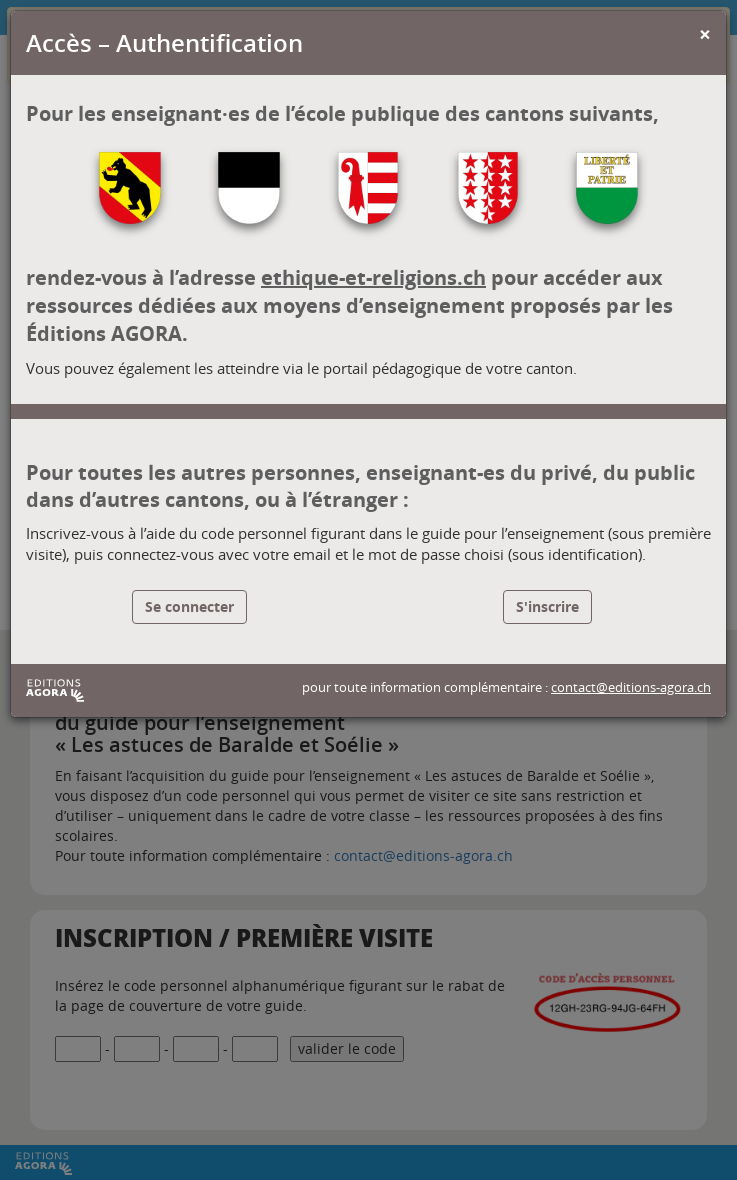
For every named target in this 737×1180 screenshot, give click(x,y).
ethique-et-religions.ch (373, 277)
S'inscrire (547, 606)
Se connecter (189, 606)
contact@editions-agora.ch (631, 687)
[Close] (705, 34)
